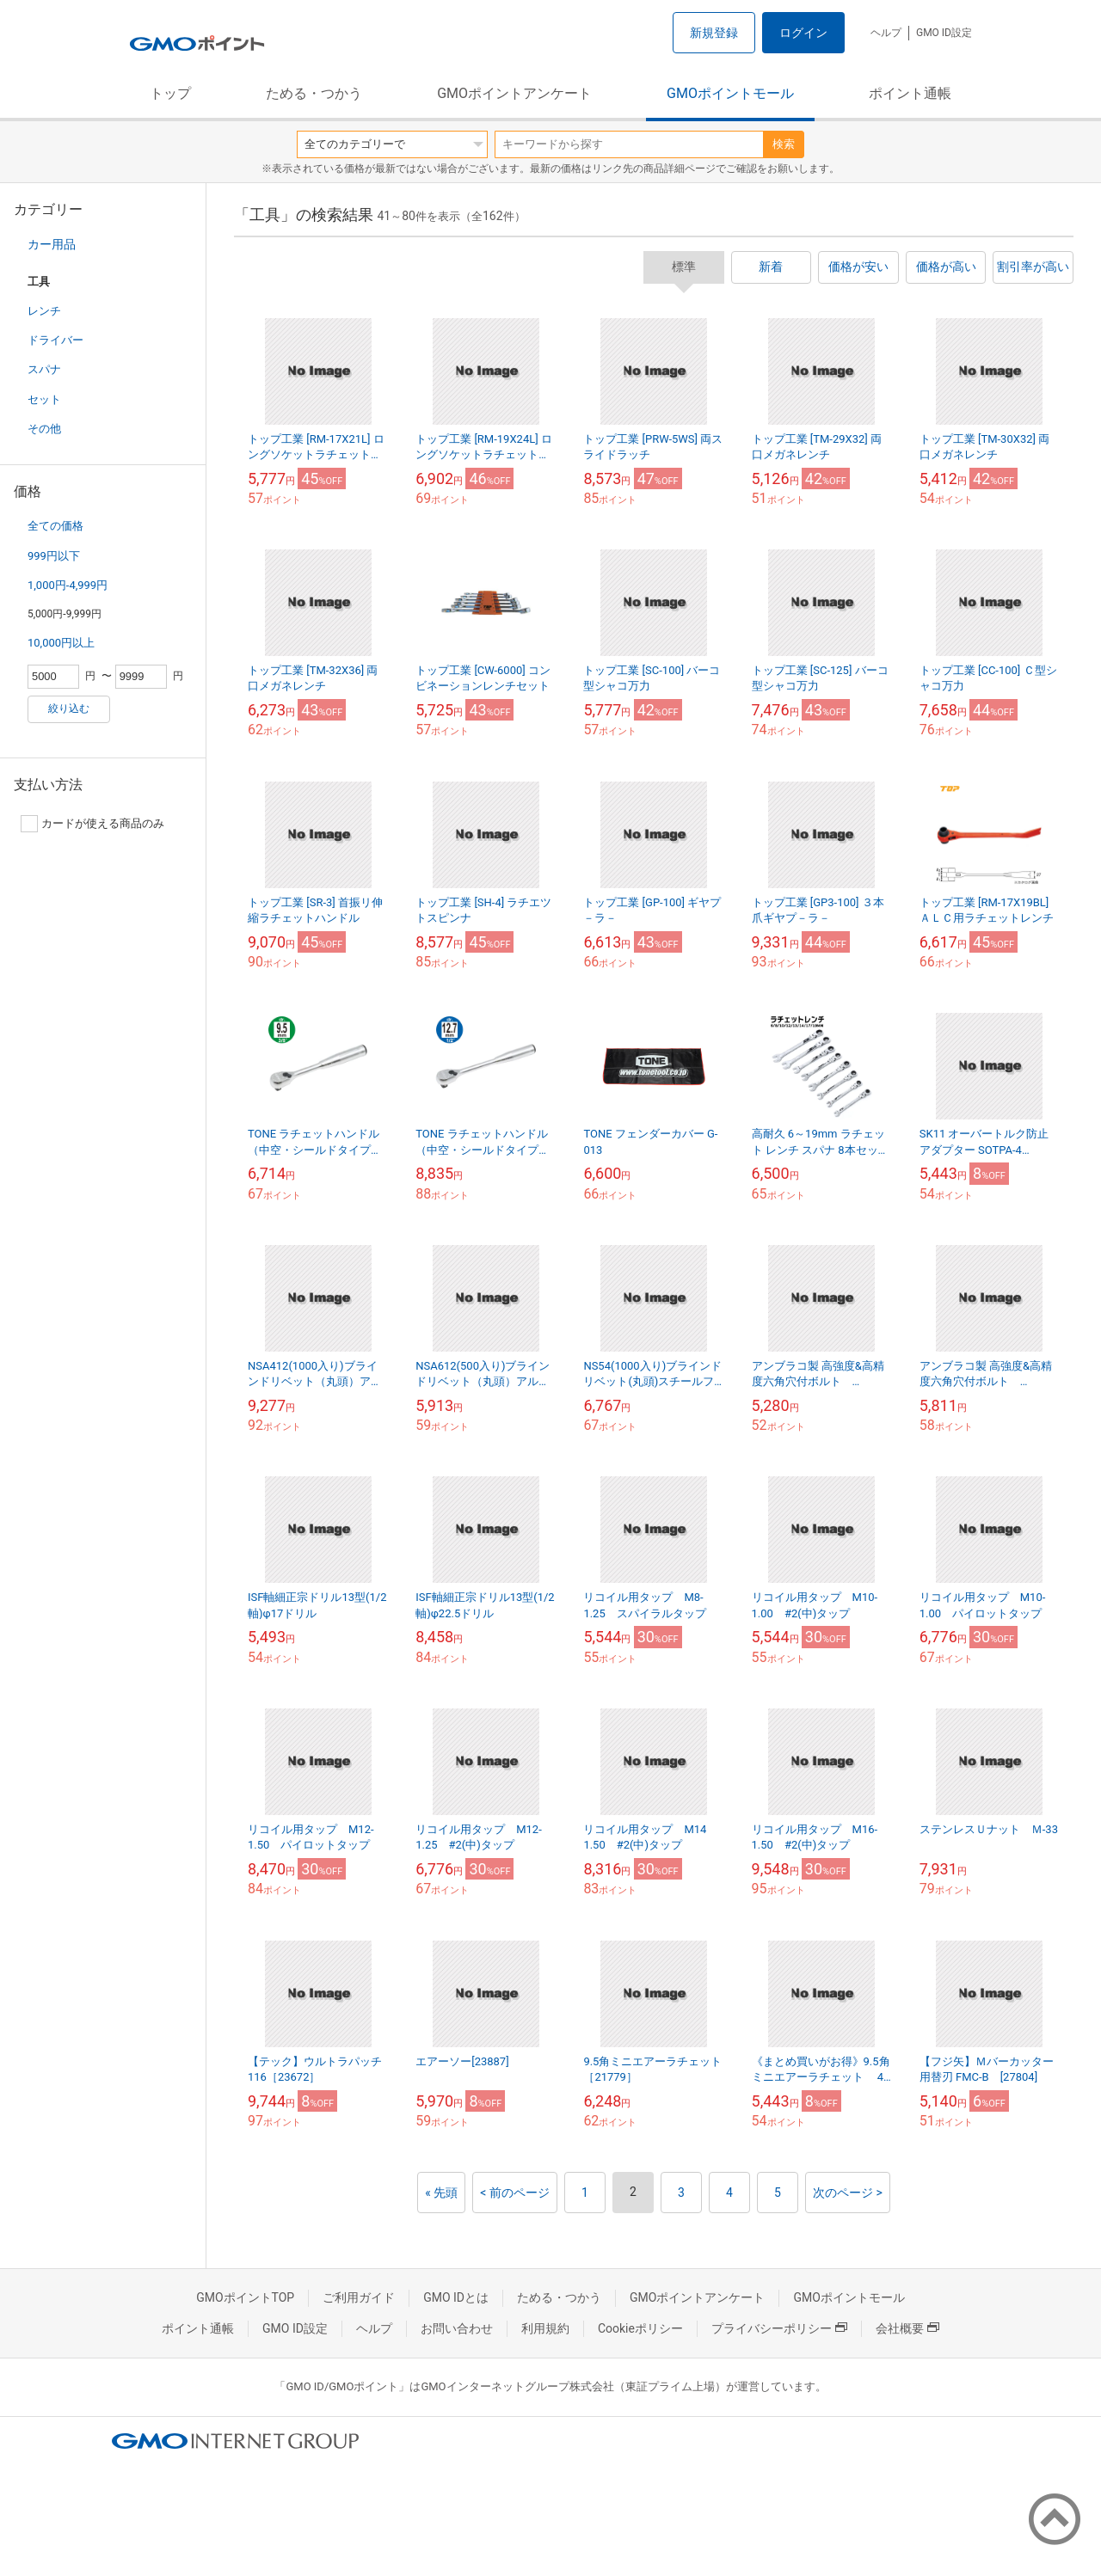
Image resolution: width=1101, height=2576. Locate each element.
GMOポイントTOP (245, 2297)
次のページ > (848, 2192)
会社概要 (907, 2328)
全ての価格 (55, 525)
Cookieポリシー (640, 2328)
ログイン (803, 33)
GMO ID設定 (944, 33)
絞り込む (68, 708)
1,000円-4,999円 (68, 585)
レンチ (44, 310)
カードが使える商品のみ (92, 823)
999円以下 (54, 555)
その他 (44, 428)
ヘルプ (885, 33)
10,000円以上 (61, 642)
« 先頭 (441, 2192)
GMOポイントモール (730, 93)
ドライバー (55, 340)
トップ (170, 93)
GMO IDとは (456, 2297)
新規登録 (714, 33)
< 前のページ (515, 2192)
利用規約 (545, 2328)
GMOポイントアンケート (514, 93)
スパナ (44, 369)
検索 (783, 144)
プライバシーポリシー (779, 2328)
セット (44, 399)
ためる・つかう (314, 93)
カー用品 (52, 244)
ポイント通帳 (910, 93)
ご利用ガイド (359, 2297)
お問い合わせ (457, 2328)
